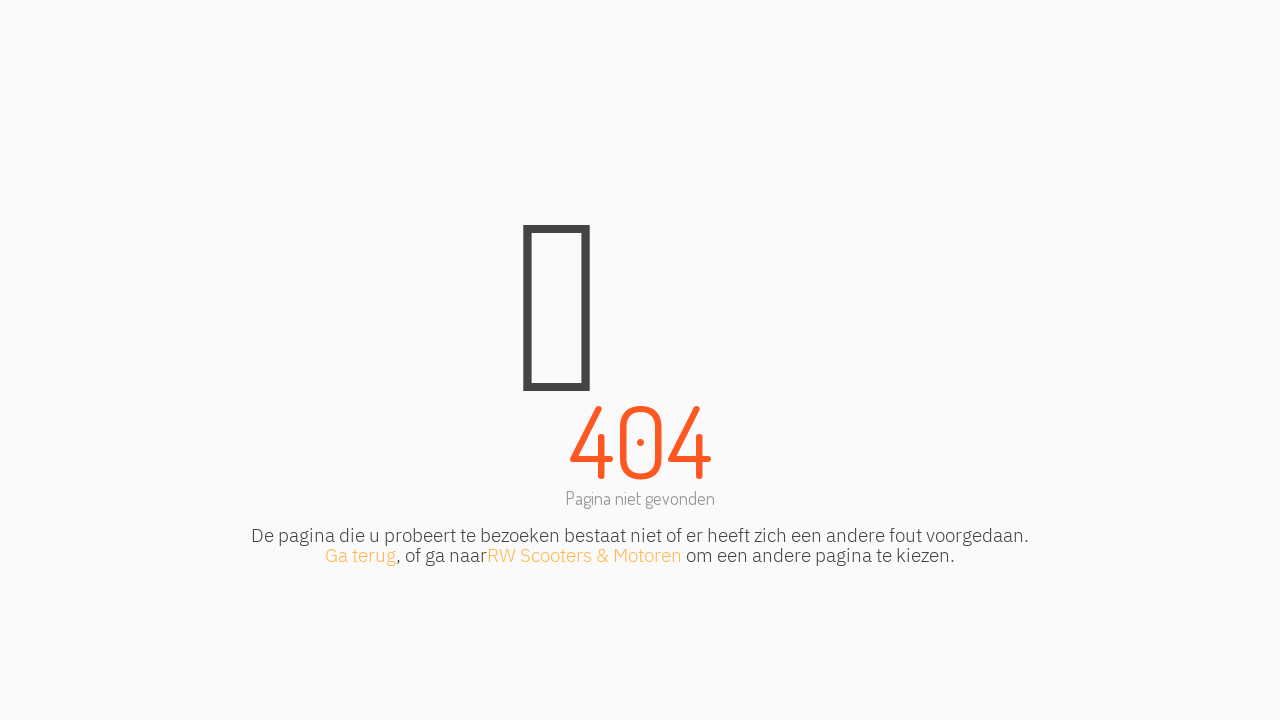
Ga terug (360, 554)
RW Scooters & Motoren (584, 554)
